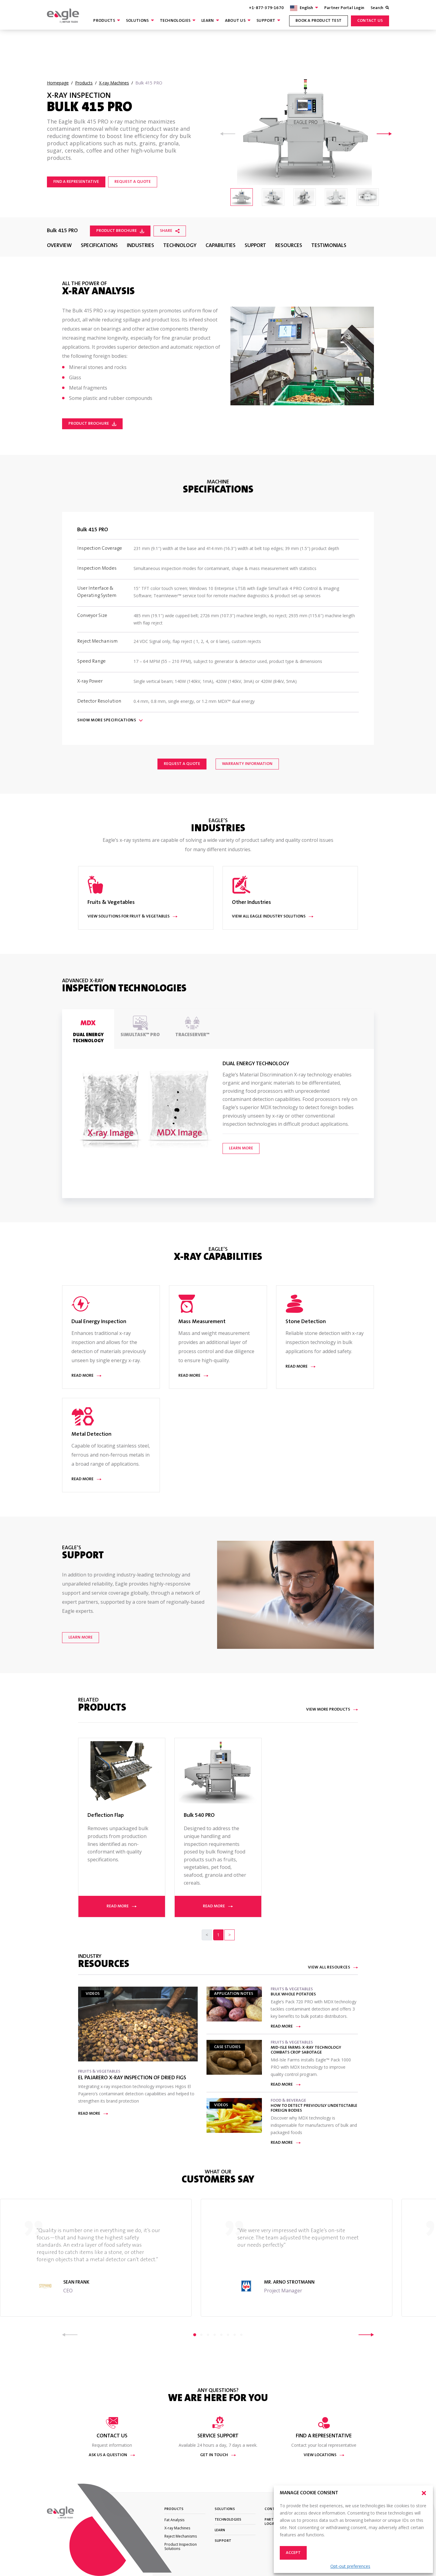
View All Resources (333, 1967)
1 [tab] (194, 2334)
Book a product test (319, 21)
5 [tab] (221, 2335)
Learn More (241, 1148)
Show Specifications (110, 720)
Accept (293, 2553)
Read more (122, 1906)
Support (265, 21)
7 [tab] (235, 2335)
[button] (424, 2493)
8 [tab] (241, 2335)
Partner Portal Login (344, 8)
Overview (59, 246)
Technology (180, 246)
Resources (288, 246)
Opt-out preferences (350, 2566)
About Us (235, 21)
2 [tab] (201, 2335)
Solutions (137, 21)
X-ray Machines (177, 2528)
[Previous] (207, 1934)
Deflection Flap (106, 1815)
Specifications (99, 246)
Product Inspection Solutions (180, 2546)
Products (104, 21)
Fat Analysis (174, 2519)
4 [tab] (215, 2335)
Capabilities (221, 246)
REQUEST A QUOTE (132, 182)
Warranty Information (247, 764)
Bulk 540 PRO (199, 1815)
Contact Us (370, 21)
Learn (207, 21)
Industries (140, 246)
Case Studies (227, 2047)
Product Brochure (120, 231)
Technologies (175, 21)
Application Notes (233, 1994)
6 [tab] (228, 2335)
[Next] (229, 1934)
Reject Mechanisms (180, 2536)
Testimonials (328, 246)
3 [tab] (208, 2335)
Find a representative (76, 182)
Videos (93, 1994)
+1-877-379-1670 (266, 8)
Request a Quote (182, 764)
